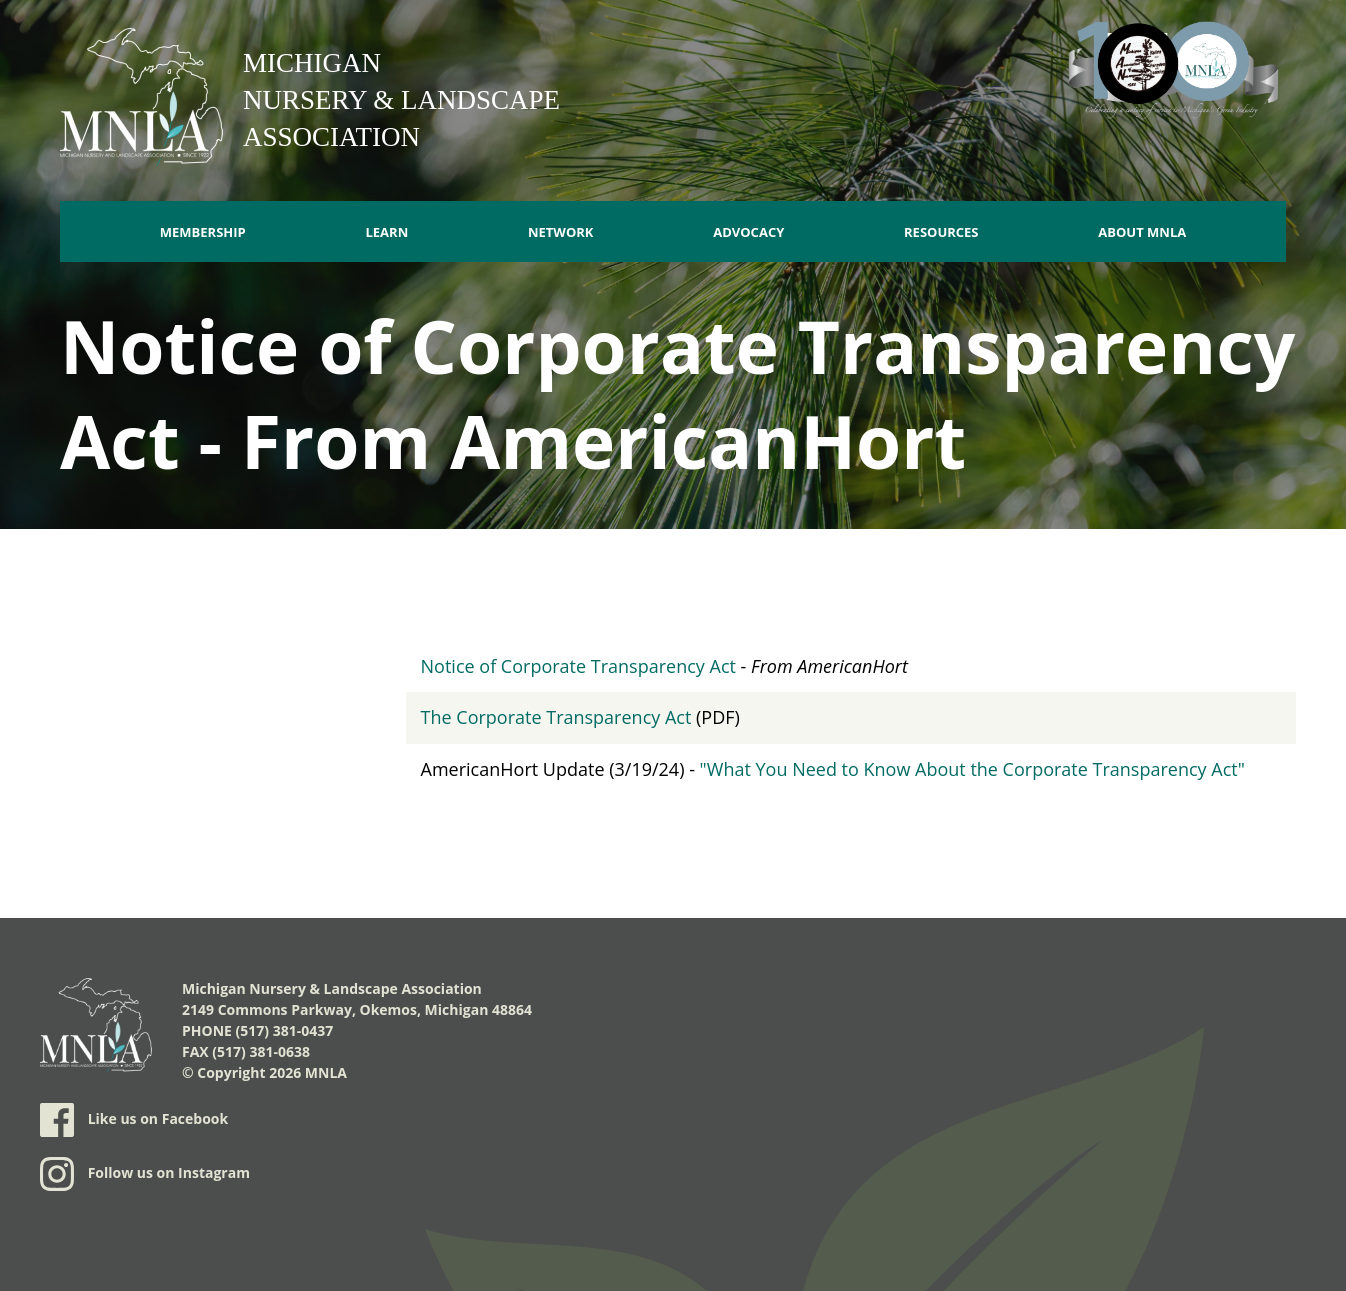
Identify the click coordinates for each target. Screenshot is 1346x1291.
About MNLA (1142, 232)
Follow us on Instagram (145, 1174)
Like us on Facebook (134, 1120)
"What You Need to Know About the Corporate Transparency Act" (972, 769)
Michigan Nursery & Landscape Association (401, 100)
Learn (386, 232)
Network (561, 232)
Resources (941, 232)
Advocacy (748, 232)
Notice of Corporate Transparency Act (578, 666)
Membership (203, 232)
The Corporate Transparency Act (556, 717)
